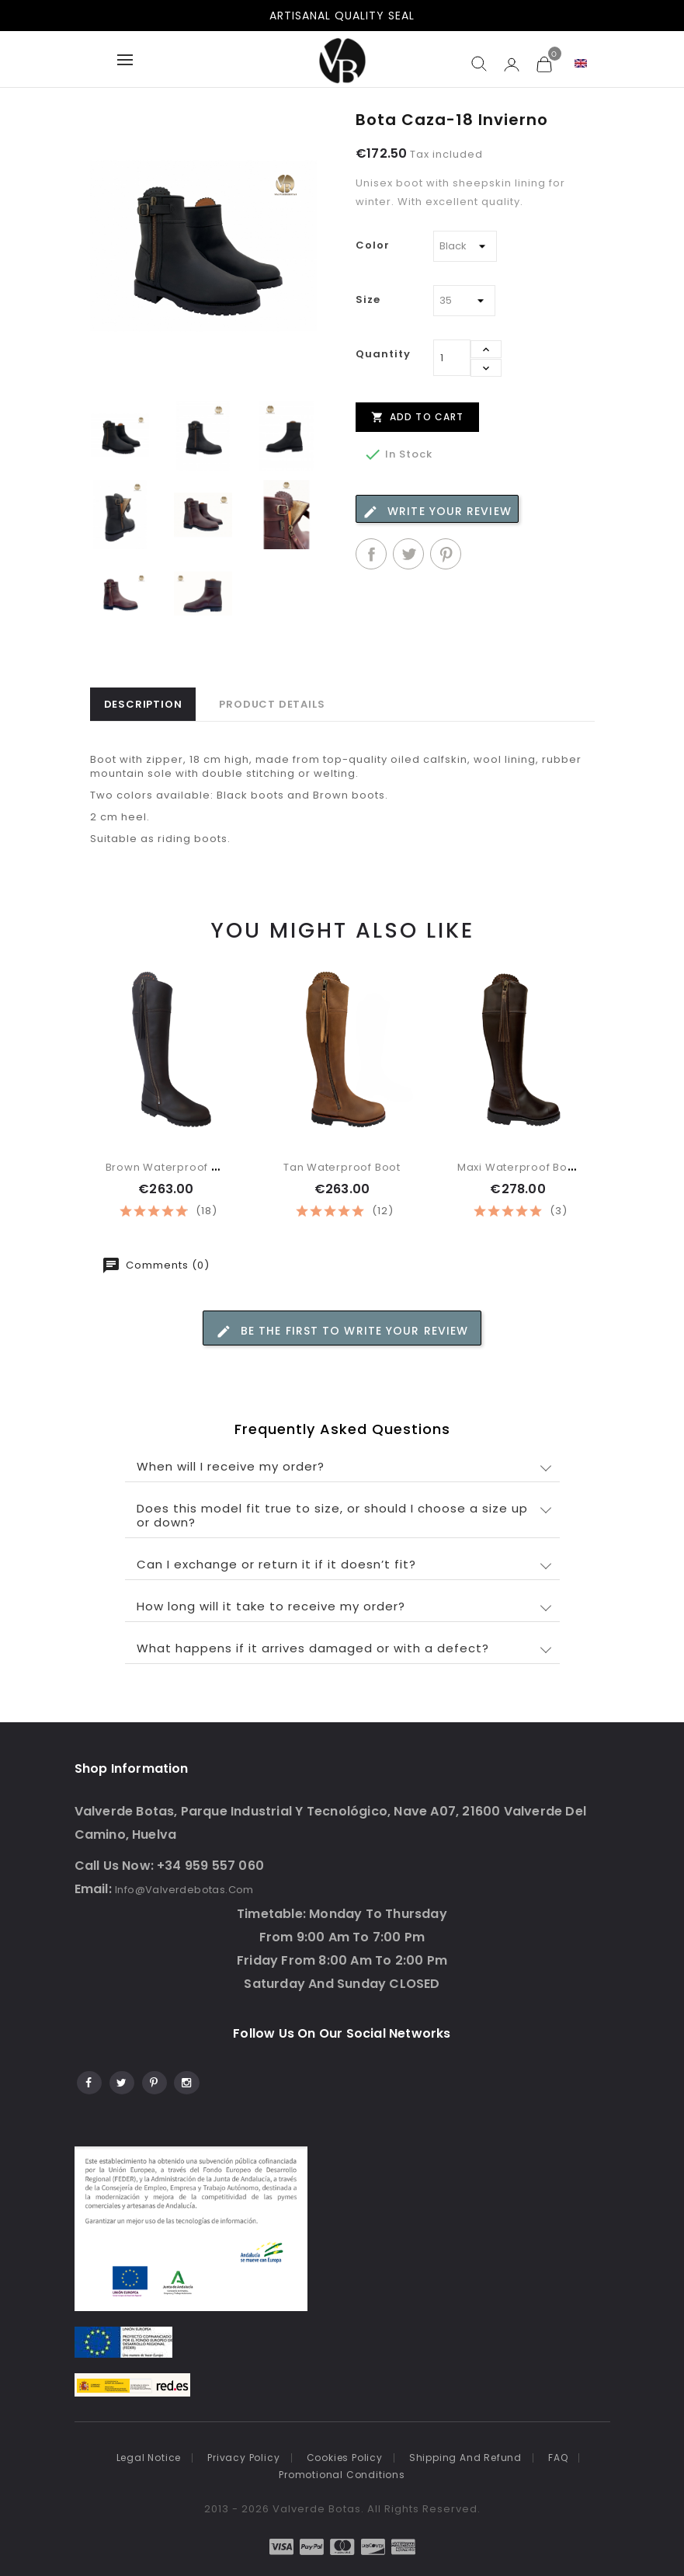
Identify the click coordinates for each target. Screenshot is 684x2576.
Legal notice (149, 2457)
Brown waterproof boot (172, 1167)
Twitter (120, 2080)
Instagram (186, 2080)
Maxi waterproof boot (518, 1167)
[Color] (465, 246)
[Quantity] (451, 357)
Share (371, 554)
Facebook (88, 2080)
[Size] (464, 300)
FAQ (558, 2457)
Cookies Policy (345, 2457)
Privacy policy (243, 2457)
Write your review (437, 511)
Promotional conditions (342, 2474)
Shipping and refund (465, 2457)
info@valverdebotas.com (184, 1889)
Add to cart (417, 415)
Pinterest (445, 554)
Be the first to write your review (342, 1331)
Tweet (408, 554)
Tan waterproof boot (342, 1167)
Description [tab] (143, 704)
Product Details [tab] (272, 704)
